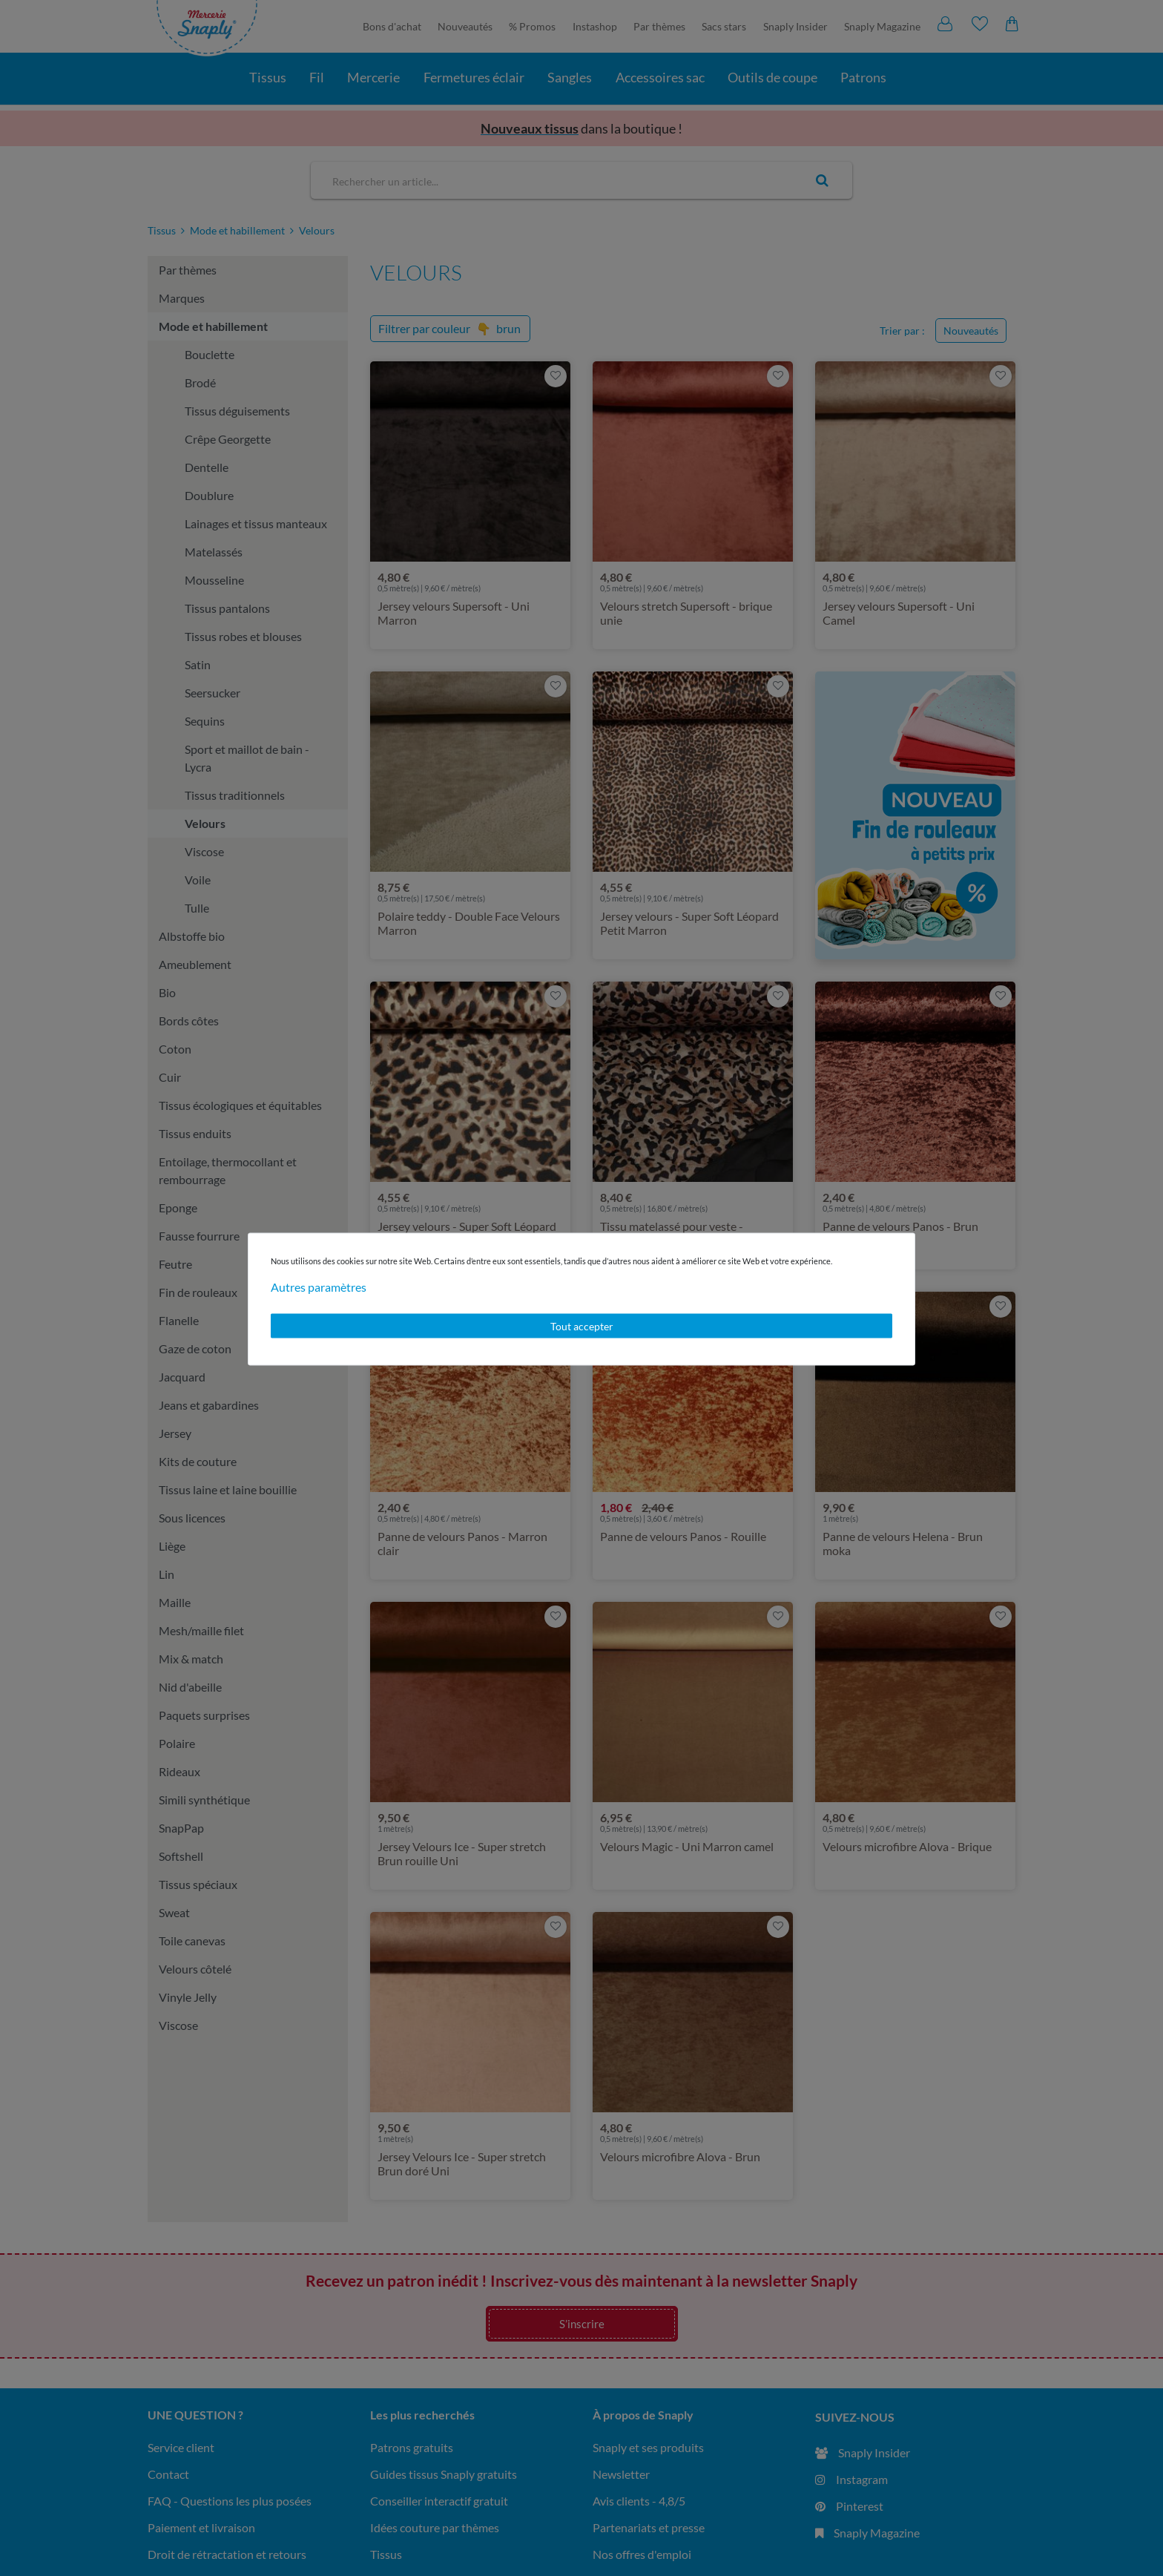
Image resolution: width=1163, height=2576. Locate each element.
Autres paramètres (318, 1286)
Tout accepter (581, 1325)
